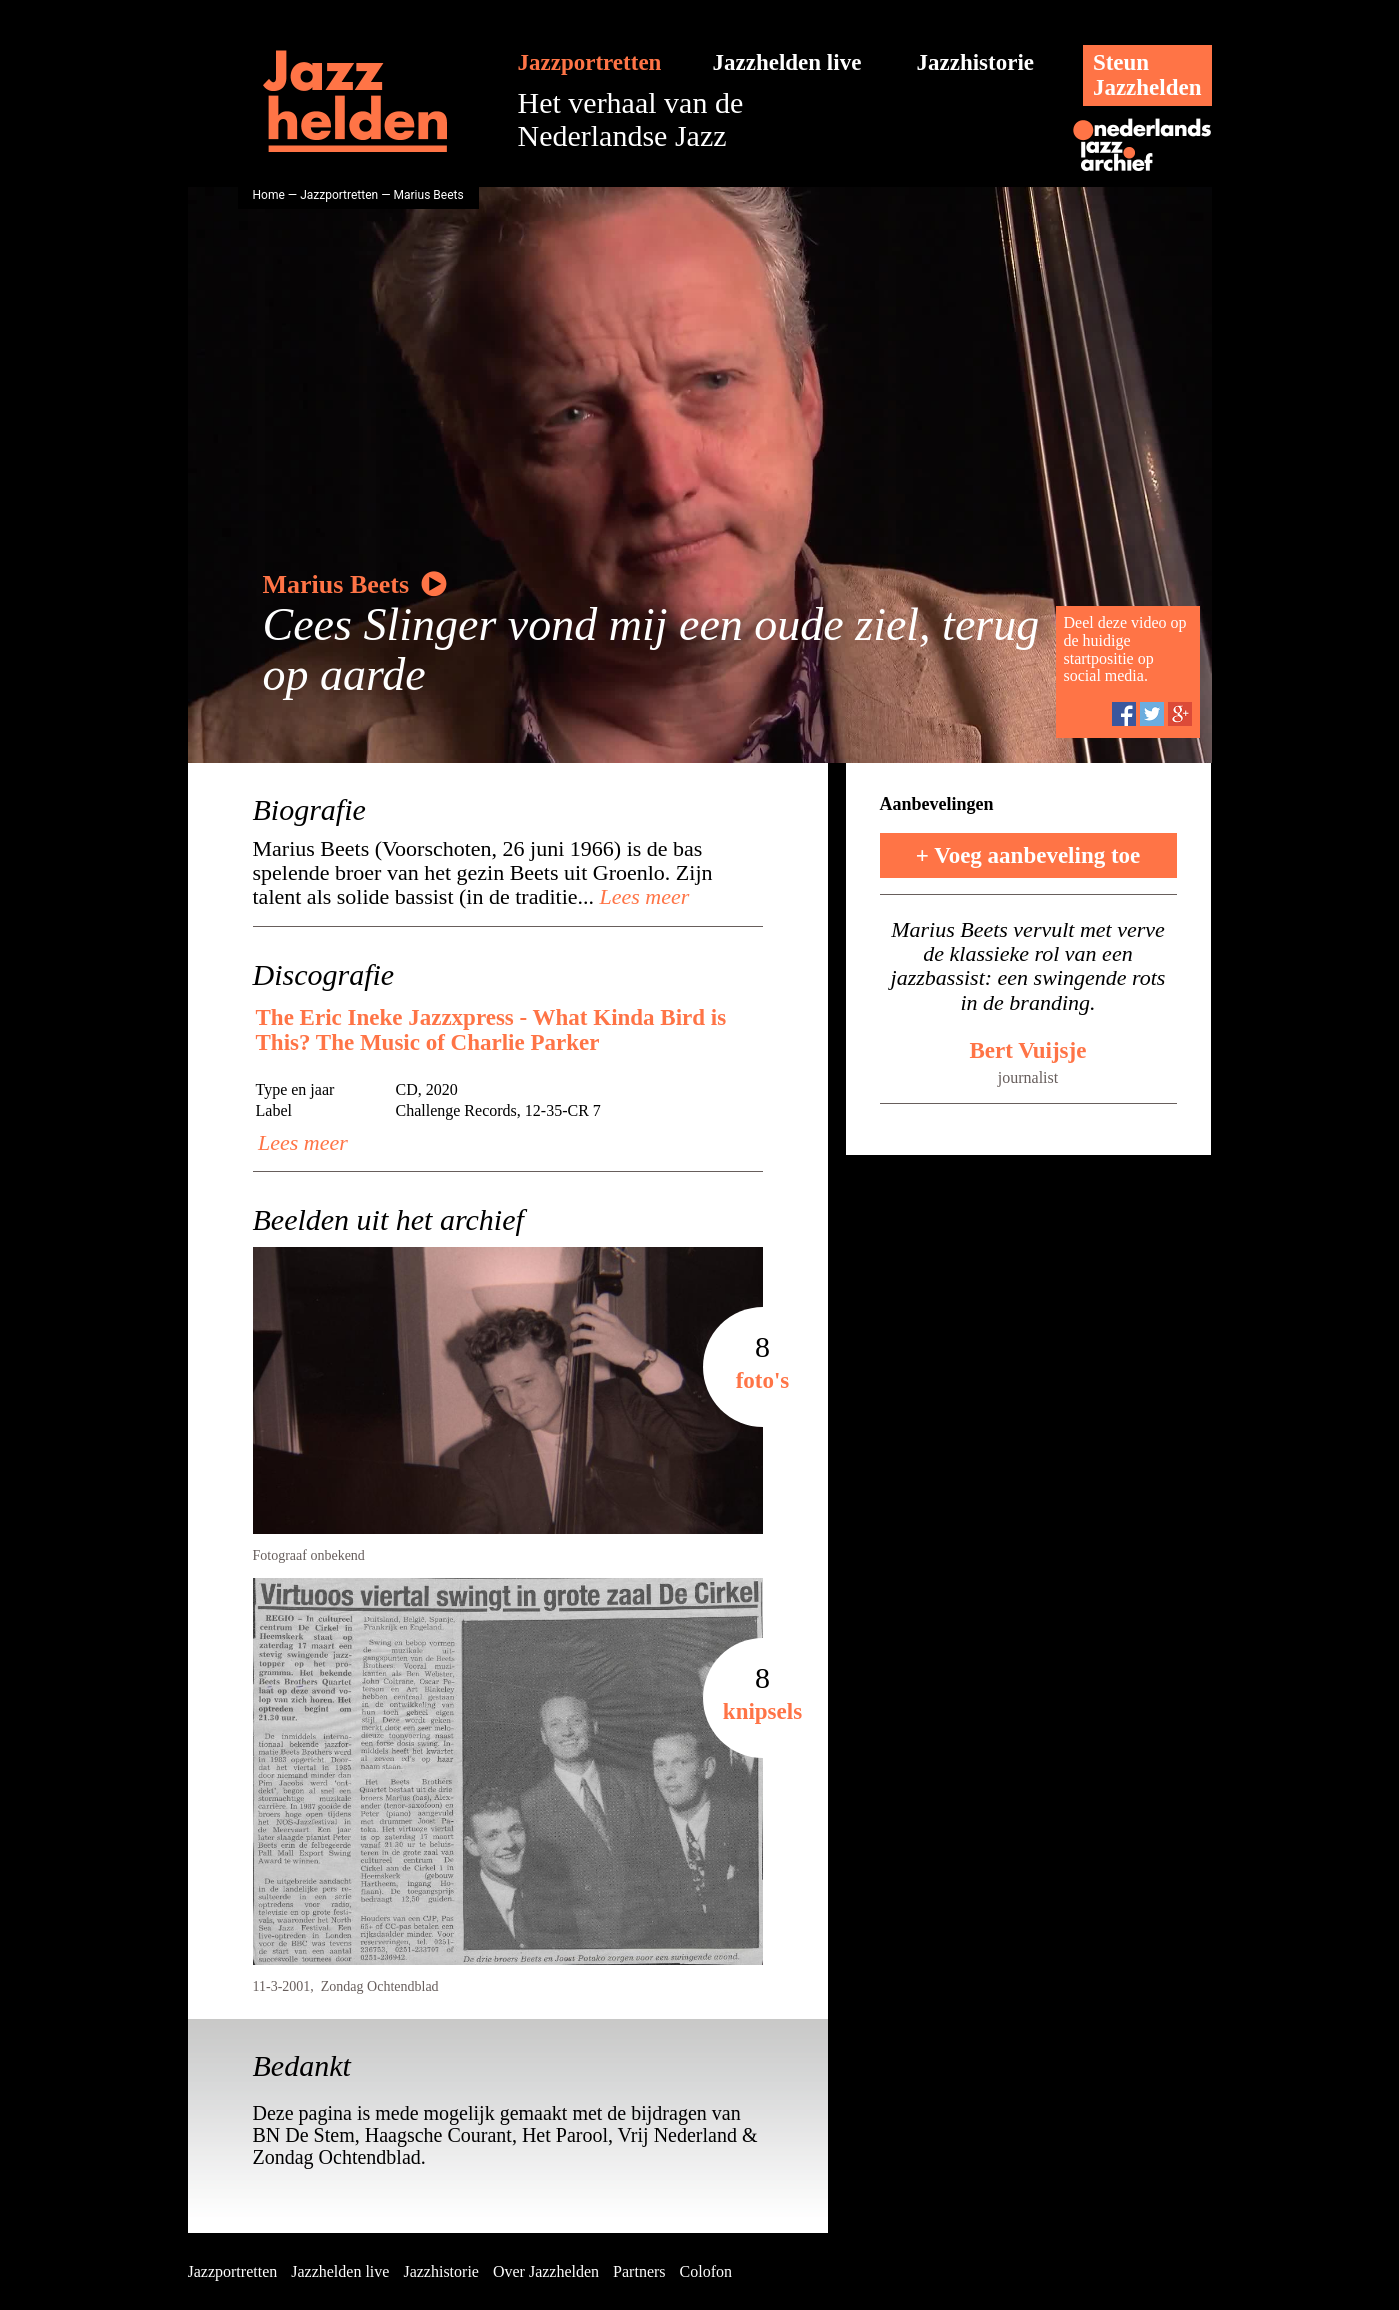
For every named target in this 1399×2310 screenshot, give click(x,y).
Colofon (706, 2271)
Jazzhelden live (787, 62)
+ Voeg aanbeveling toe (1028, 855)
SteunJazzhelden (1147, 75)
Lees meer (641, 896)
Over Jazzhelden (546, 2271)
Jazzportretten (590, 62)
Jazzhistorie (976, 62)
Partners (639, 2271)
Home (269, 195)
